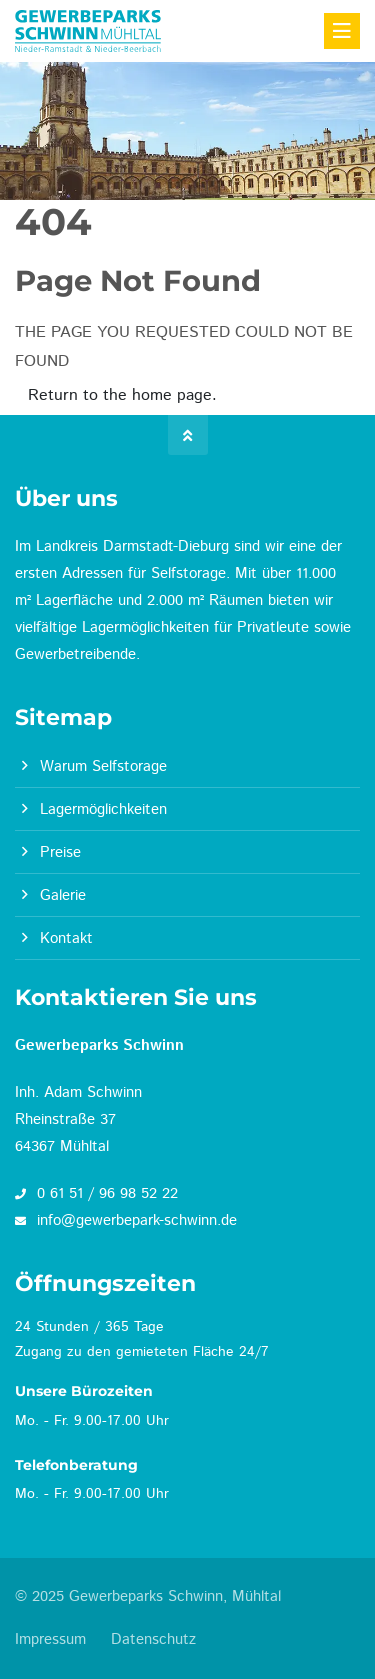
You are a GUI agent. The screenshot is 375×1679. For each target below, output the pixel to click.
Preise (60, 852)
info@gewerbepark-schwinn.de (126, 1220)
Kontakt (66, 938)
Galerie (63, 895)
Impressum (50, 1639)
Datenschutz (153, 1639)
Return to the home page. (122, 395)
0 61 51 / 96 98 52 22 (96, 1193)
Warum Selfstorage (103, 766)
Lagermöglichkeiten (103, 809)
